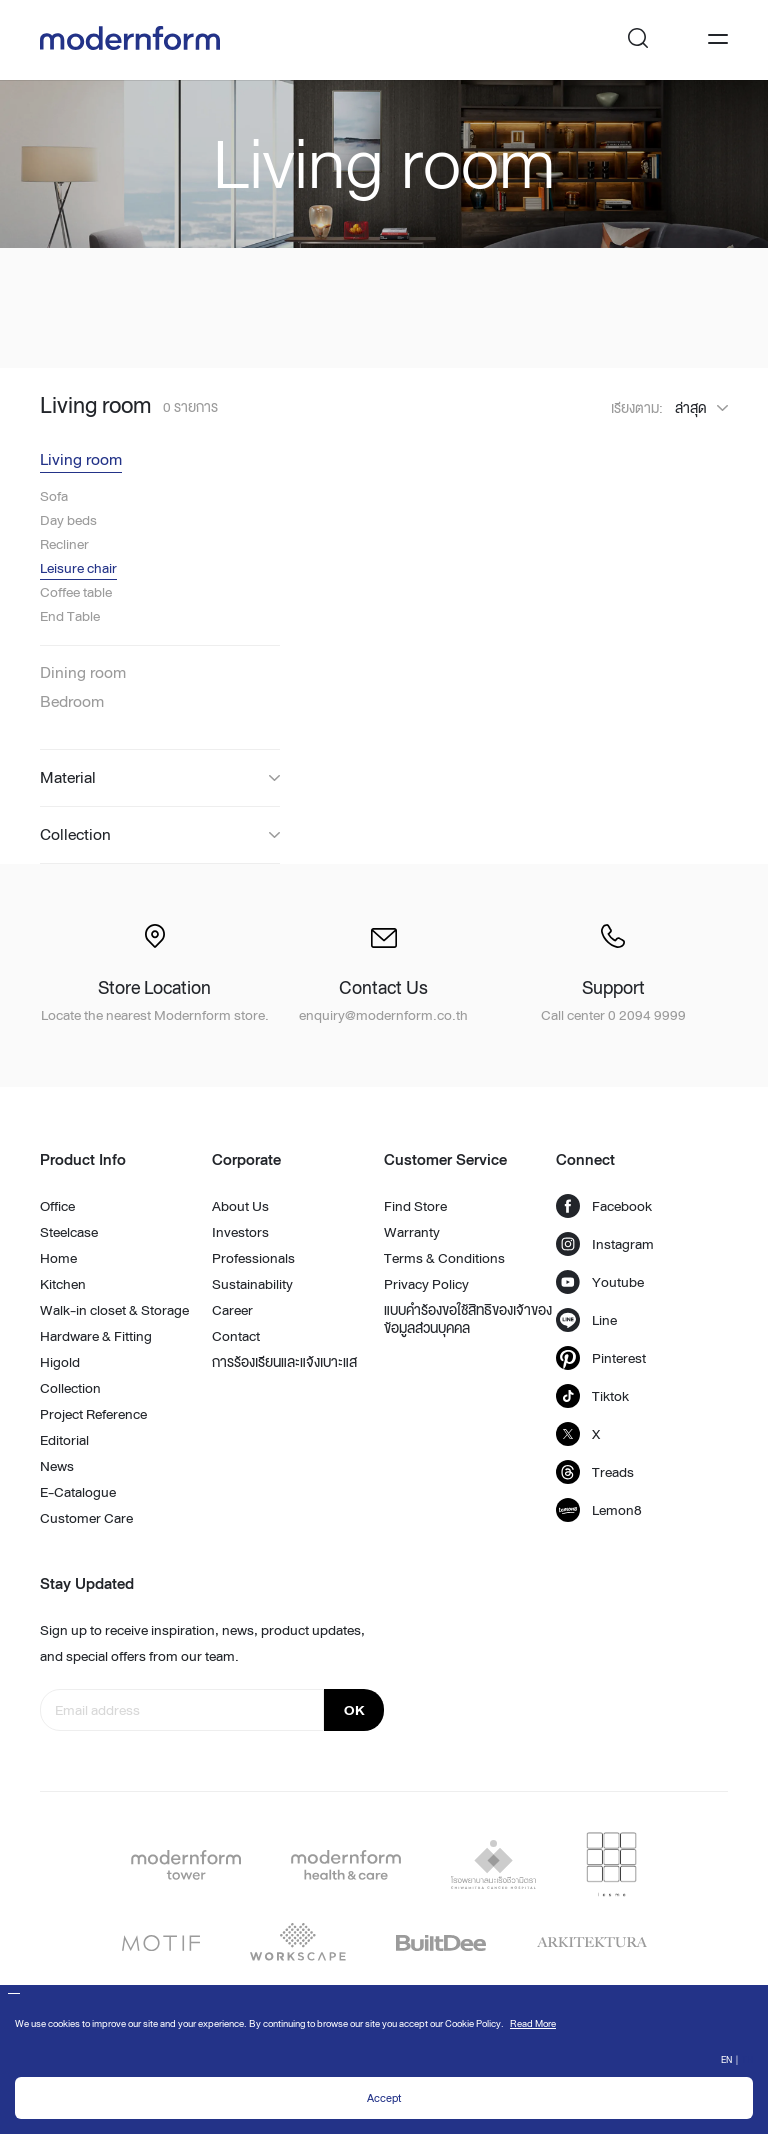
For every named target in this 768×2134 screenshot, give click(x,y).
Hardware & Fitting (96, 1336)
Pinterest (601, 1358)
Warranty (412, 1232)
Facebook (604, 1206)
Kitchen (63, 1284)
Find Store (415, 1206)
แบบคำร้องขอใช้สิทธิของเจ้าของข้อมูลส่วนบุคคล (468, 1319)
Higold (60, 1362)
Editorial (64, 1440)
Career (232, 1310)
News (57, 1466)
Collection (70, 1388)
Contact (236, 1336)
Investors (240, 1232)
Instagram (605, 1244)
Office (57, 1206)
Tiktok (592, 1396)
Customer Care (86, 1518)
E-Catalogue (78, 1492)
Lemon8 (599, 1510)
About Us (240, 1206)
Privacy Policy (426, 1284)
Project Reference (93, 1414)
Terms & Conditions (444, 1258)
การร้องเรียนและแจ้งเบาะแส (284, 1362)
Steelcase (69, 1232)
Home (58, 1258)
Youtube (600, 1282)
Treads (595, 1472)
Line (586, 1320)
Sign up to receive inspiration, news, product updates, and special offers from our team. (202, 1643)
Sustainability (252, 1284)
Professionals (253, 1258)
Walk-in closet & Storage (114, 1310)
